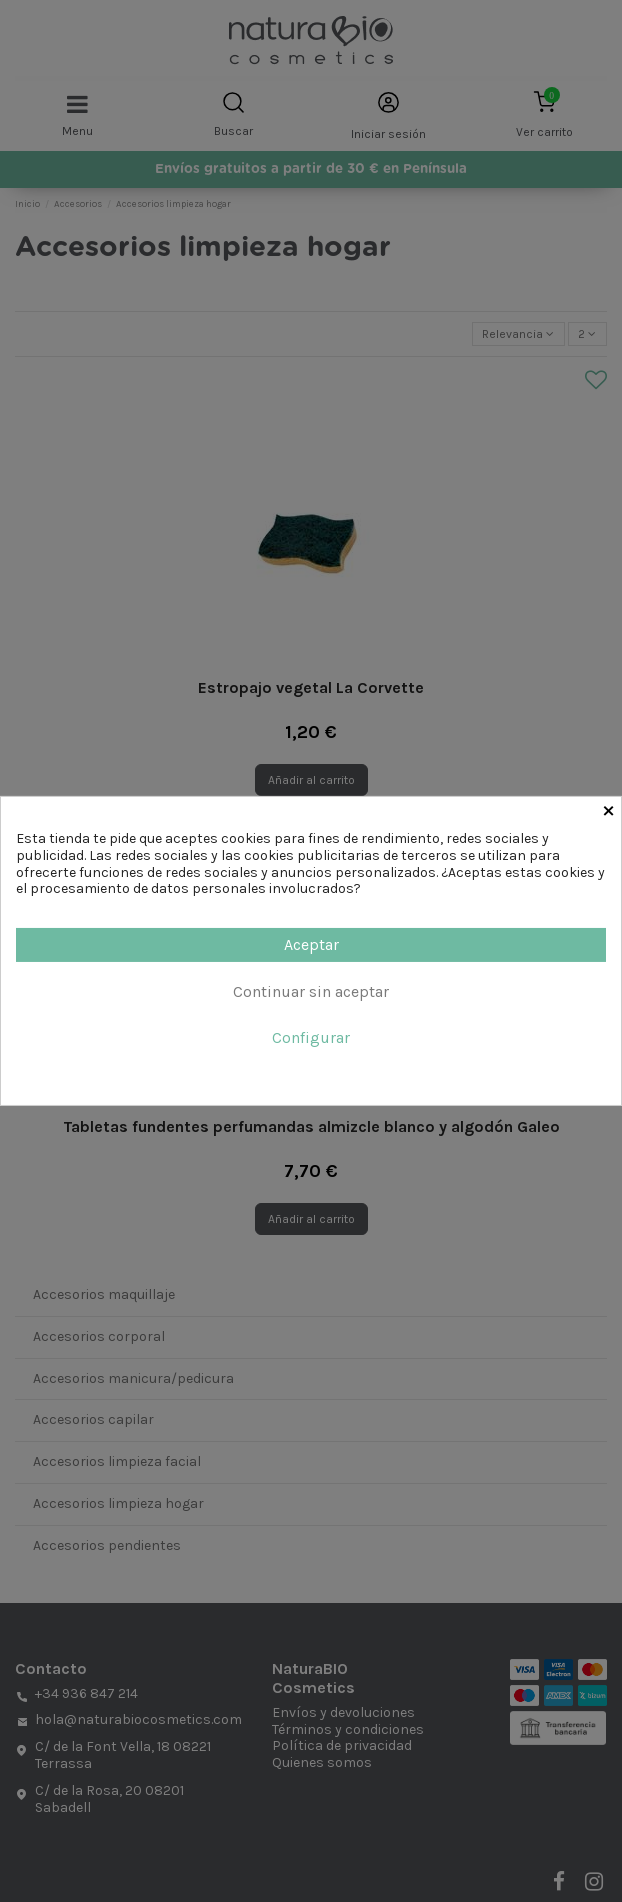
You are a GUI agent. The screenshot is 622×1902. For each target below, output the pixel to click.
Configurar (311, 1037)
